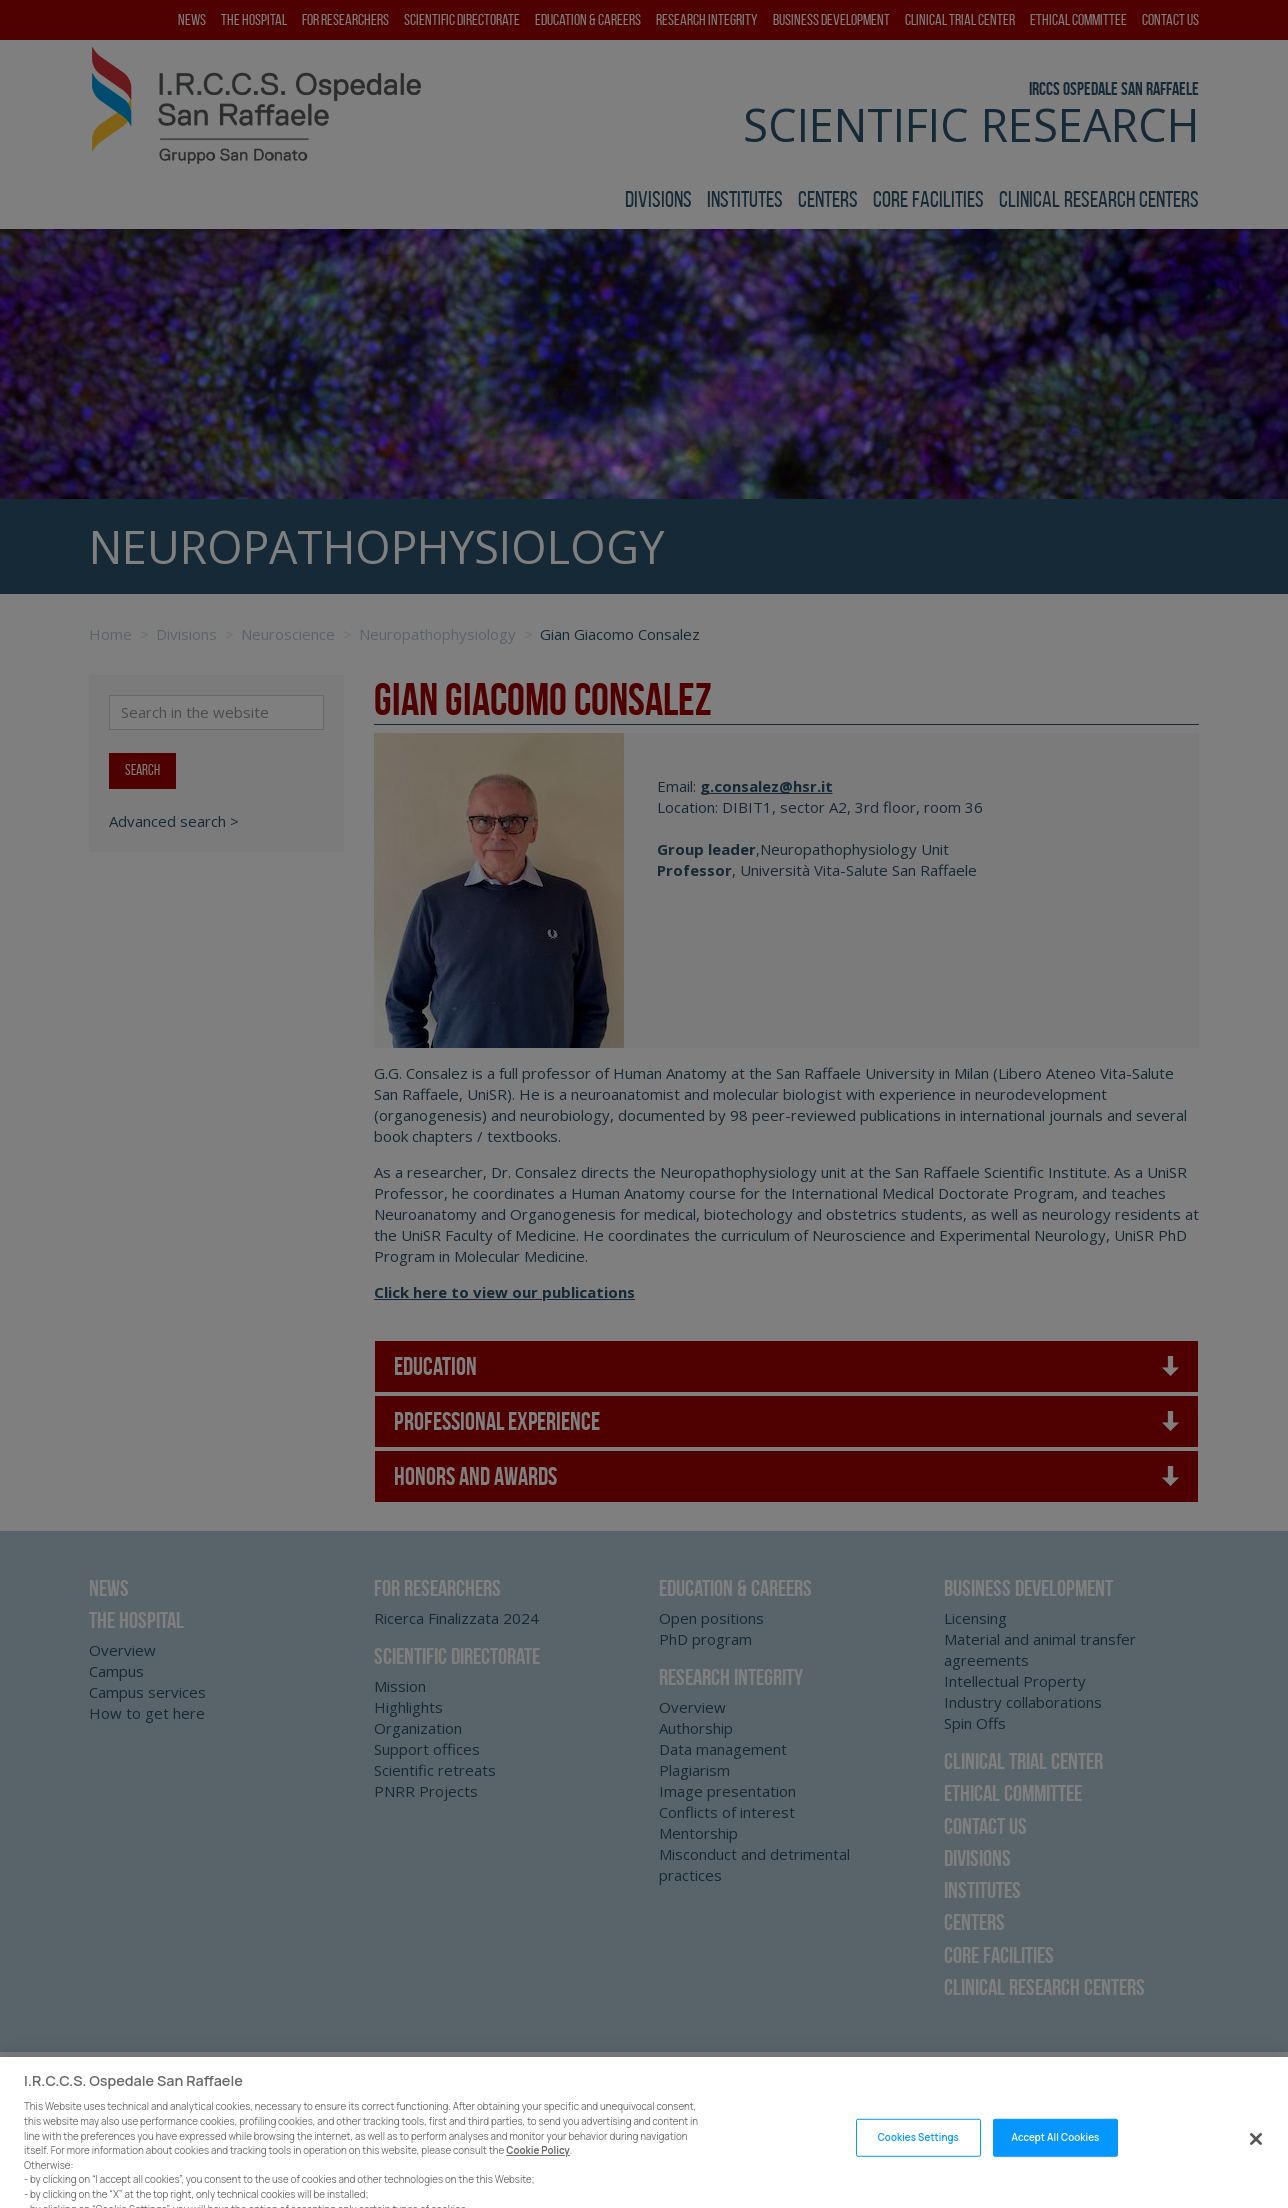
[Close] (1256, 2164)
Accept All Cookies (1056, 2163)
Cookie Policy (538, 2176)
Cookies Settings (918, 2163)
